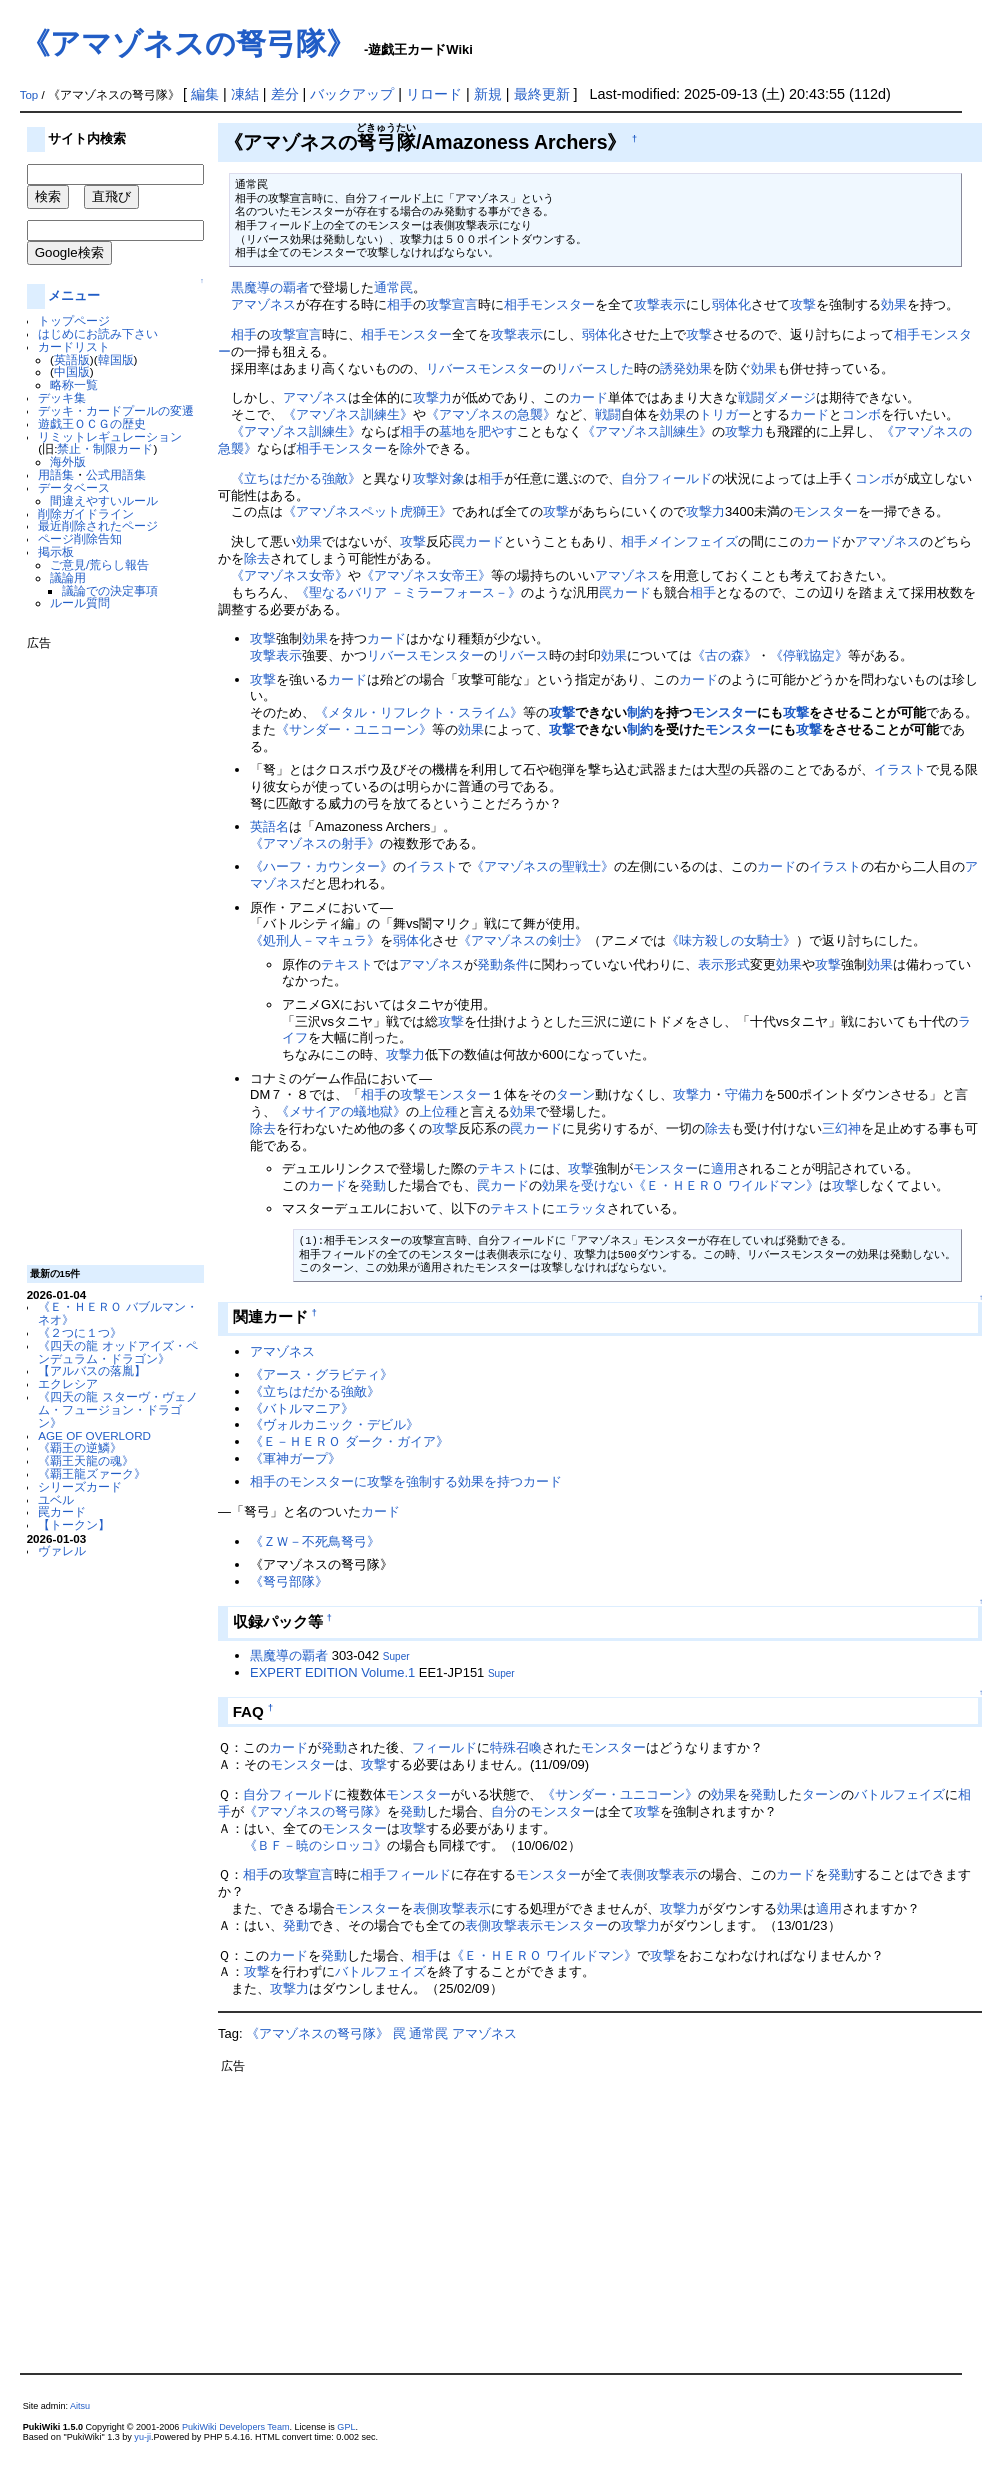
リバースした (595, 368)
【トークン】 (74, 1524)
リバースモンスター (484, 368)
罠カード (62, 1511)
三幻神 (841, 1128)
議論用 (68, 577)
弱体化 (731, 304)
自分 (634, 478)
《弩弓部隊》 (289, 1581)
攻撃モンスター (445, 1094)
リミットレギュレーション (110, 436)
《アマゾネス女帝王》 (426, 575)
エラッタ (581, 1208)
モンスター (562, 304)
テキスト (347, 964)
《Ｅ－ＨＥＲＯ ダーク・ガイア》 (349, 1441)
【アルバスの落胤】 (92, 1370)
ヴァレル (62, 1550)
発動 (373, 1185)
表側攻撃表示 (659, 1874)
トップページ (74, 320)
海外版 (68, 461)
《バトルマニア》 (302, 1408)
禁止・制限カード (105, 448)
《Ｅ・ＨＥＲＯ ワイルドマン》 (726, 1185)
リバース (523, 655)
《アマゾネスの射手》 (315, 843)
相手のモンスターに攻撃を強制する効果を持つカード (406, 1481)
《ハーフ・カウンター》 (321, 866)
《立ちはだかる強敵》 (296, 478)
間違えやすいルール (104, 500)
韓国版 (116, 359)
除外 (413, 448)
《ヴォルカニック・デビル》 (334, 1424)
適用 (724, 1168)
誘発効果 (686, 368)
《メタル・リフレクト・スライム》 (419, 712)
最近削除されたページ (98, 525)
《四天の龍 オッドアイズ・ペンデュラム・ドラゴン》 (117, 1352)
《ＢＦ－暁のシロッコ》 (315, 1845)
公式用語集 (116, 474)
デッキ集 (62, 397)
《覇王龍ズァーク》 (92, 1473)
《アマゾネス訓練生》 (348, 414)
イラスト (900, 769)
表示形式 (724, 964)
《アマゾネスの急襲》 (491, 414)
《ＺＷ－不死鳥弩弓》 (315, 1541)
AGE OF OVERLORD (94, 1435)
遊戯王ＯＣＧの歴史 (92, 423)
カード (588, 397)
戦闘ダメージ (777, 397)
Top (29, 95)
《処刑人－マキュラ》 (315, 940)
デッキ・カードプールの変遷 (116, 410)
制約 (640, 712)
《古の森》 (724, 655)
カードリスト (74, 346)
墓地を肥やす (478, 431)
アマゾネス (263, 304)
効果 (894, 304)
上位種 (438, 1111)
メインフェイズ (692, 541)
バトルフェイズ (899, 1794)
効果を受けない (587, 1185)
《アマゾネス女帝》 (289, 575)
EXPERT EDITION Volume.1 (332, 1672)
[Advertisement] (107, 950)
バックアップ (352, 94)
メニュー (74, 295)
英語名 (269, 826)
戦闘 (608, 414)
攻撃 (803, 304)
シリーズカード (80, 1486)
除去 (257, 558)
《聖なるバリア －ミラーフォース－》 (408, 592)
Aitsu (80, 2406)
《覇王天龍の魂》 (86, 1460)
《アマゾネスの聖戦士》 (542, 866)
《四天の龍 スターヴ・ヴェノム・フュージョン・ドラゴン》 (117, 1409)
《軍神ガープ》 (295, 1458)
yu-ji (142, 2437)
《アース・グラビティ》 (321, 1374)
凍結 (245, 94)
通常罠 (393, 287)
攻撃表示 (660, 304)
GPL (346, 2427)
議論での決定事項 (110, 590)
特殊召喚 (516, 1747)
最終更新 (542, 94)
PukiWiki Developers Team (236, 2427)
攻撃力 (432, 397)
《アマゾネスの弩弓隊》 (188, 43)
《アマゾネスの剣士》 (523, 940)
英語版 (72, 359)
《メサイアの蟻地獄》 (341, 1111)
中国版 (72, 371)
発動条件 (503, 964)
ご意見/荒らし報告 (99, 564)
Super (396, 1656)
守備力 (744, 1094)
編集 (205, 94)
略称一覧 (74, 384)
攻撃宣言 (452, 304)
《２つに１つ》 (80, 1332)
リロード (434, 94)
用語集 (56, 474)
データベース (74, 487)
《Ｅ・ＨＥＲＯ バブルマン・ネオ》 (117, 1313)
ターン (575, 1094)
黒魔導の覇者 (270, 287)
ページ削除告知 (80, 538)
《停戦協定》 (809, 655)
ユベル (56, 1499)
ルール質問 (80, 602)
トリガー (725, 414)
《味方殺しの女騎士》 (731, 940)
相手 (400, 304)
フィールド (679, 478)
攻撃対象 (439, 478)
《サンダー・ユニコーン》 (354, 729)
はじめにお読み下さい (98, 333)
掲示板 (56, 551)
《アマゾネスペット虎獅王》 (367, 511)
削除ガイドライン (86, 513)
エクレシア (68, 1383)
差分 (285, 94)
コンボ (861, 414)
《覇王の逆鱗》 (80, 1447)
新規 (488, 94)
